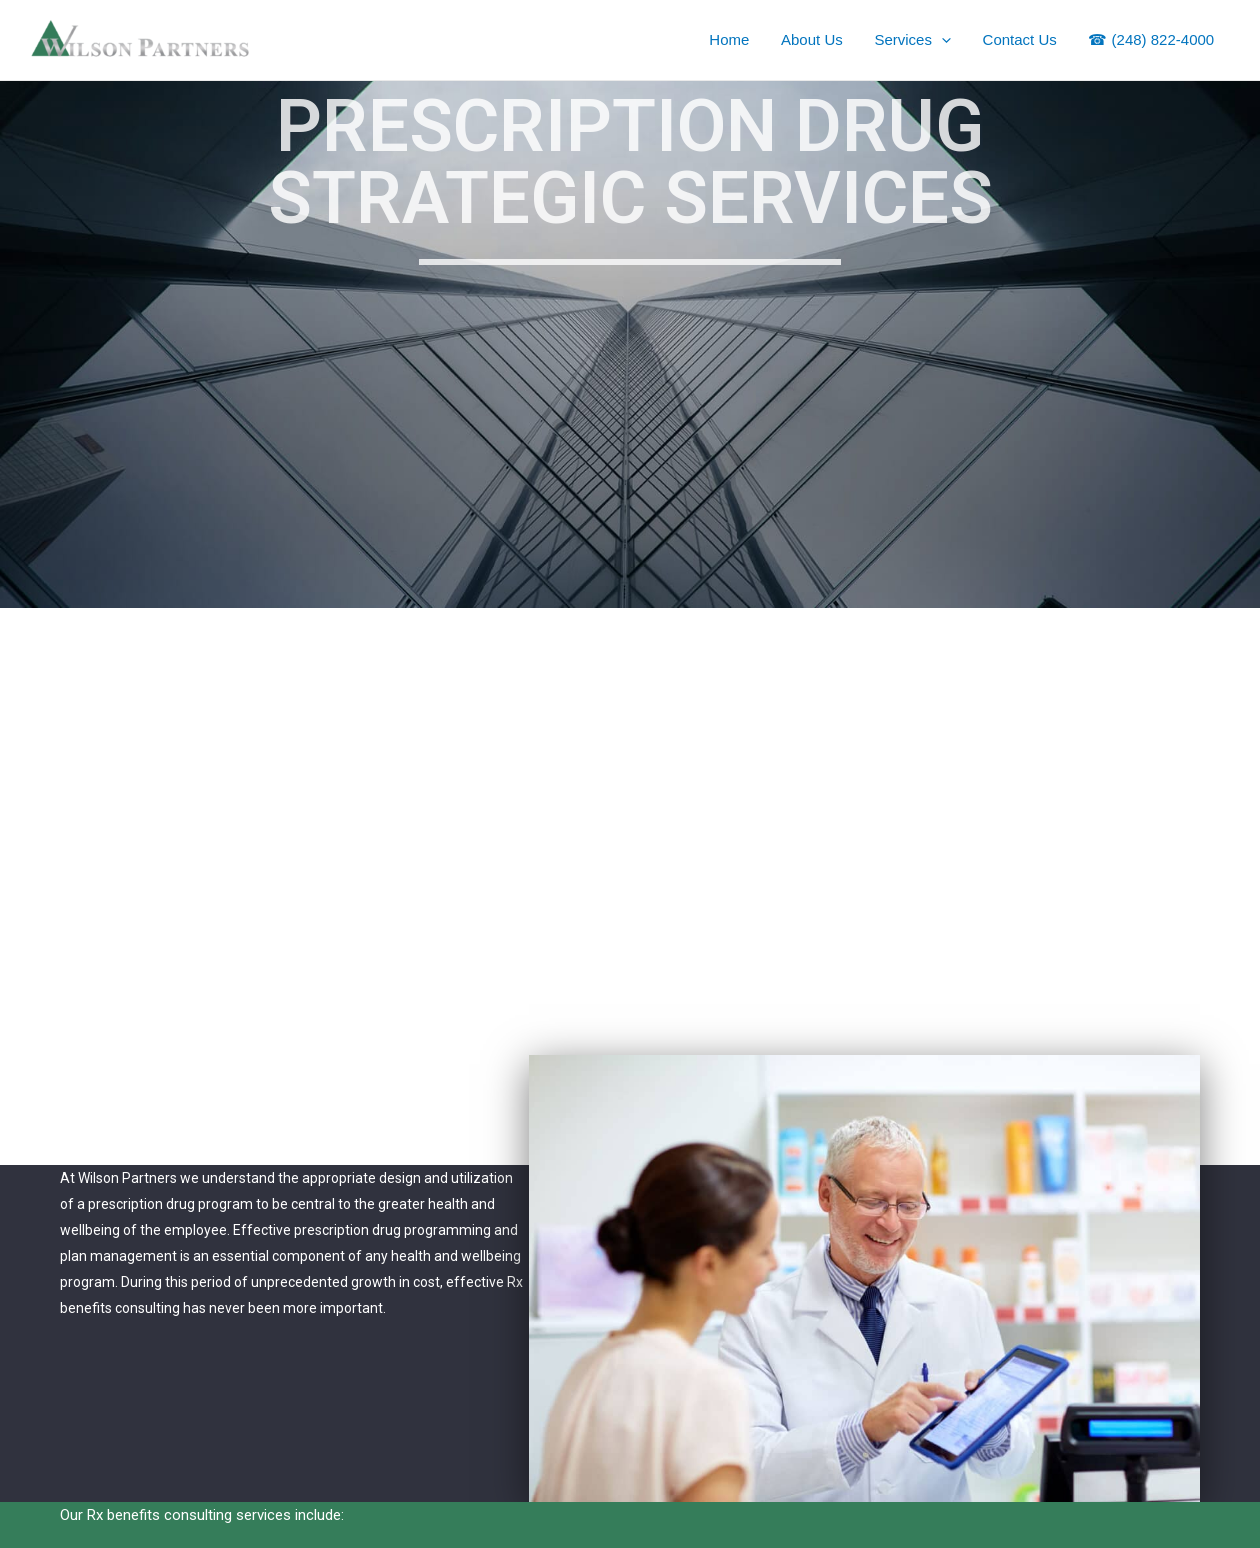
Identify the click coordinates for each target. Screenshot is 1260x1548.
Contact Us (1022, 39)
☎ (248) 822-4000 (1152, 39)
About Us (818, 39)
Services (917, 40)
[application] (945, 40)
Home (737, 39)
